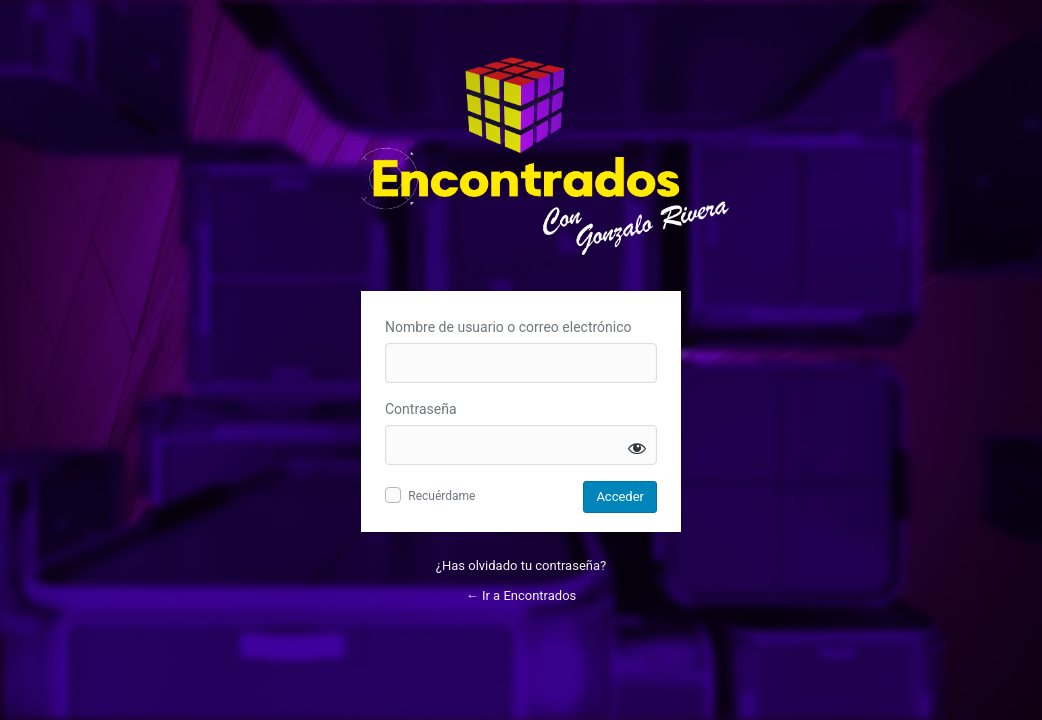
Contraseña (421, 409)
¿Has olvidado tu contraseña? (521, 565)
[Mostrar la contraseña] (637, 448)
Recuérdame (441, 496)
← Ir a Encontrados (521, 595)
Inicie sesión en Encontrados (548, 159)
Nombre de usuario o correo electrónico (508, 327)
